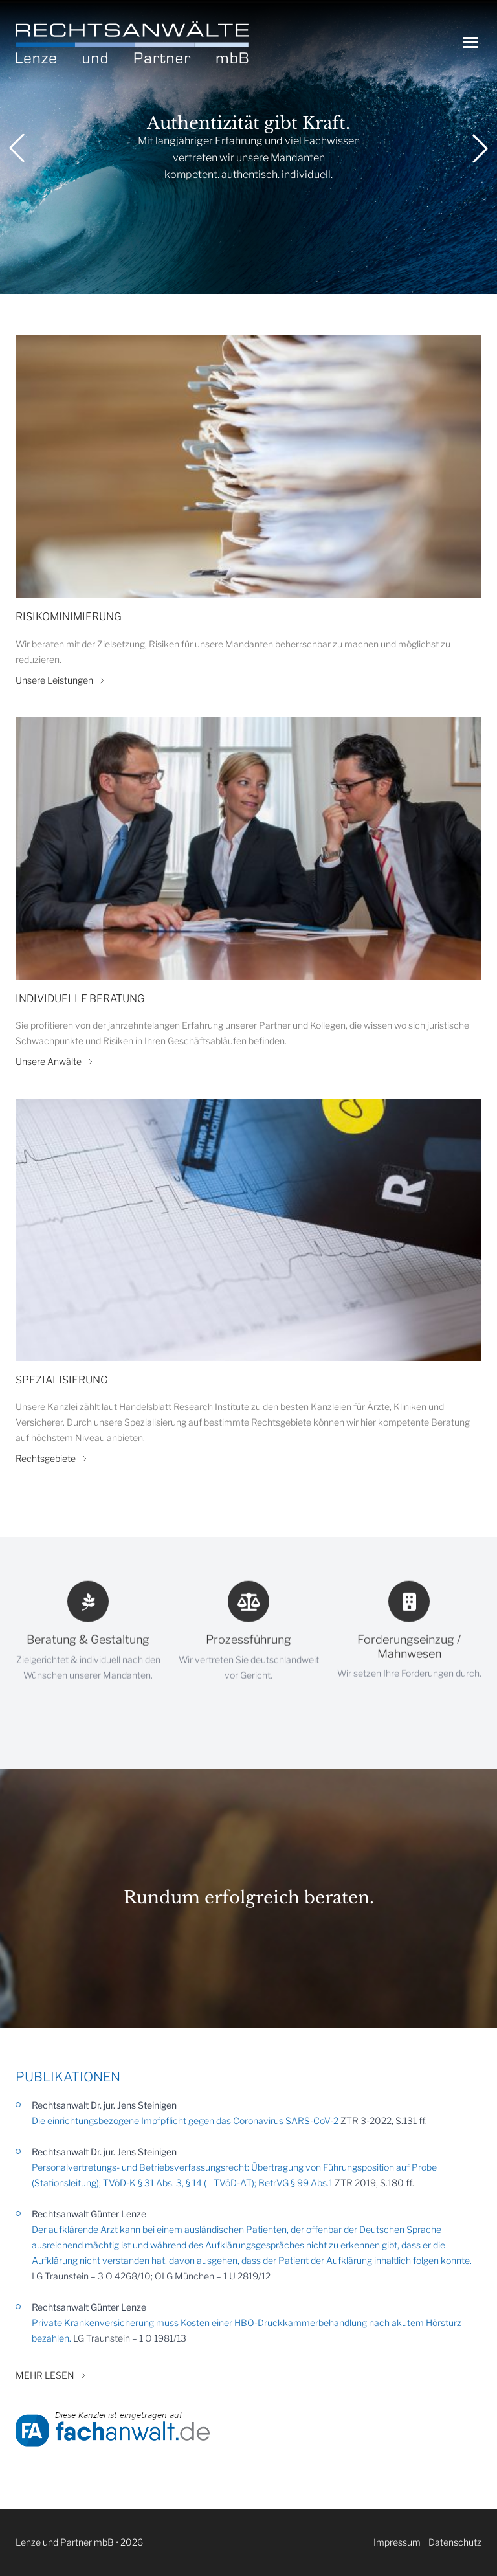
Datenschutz (454, 2542)
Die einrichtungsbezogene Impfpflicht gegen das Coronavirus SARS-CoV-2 (185, 2120)
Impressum (397, 2542)
